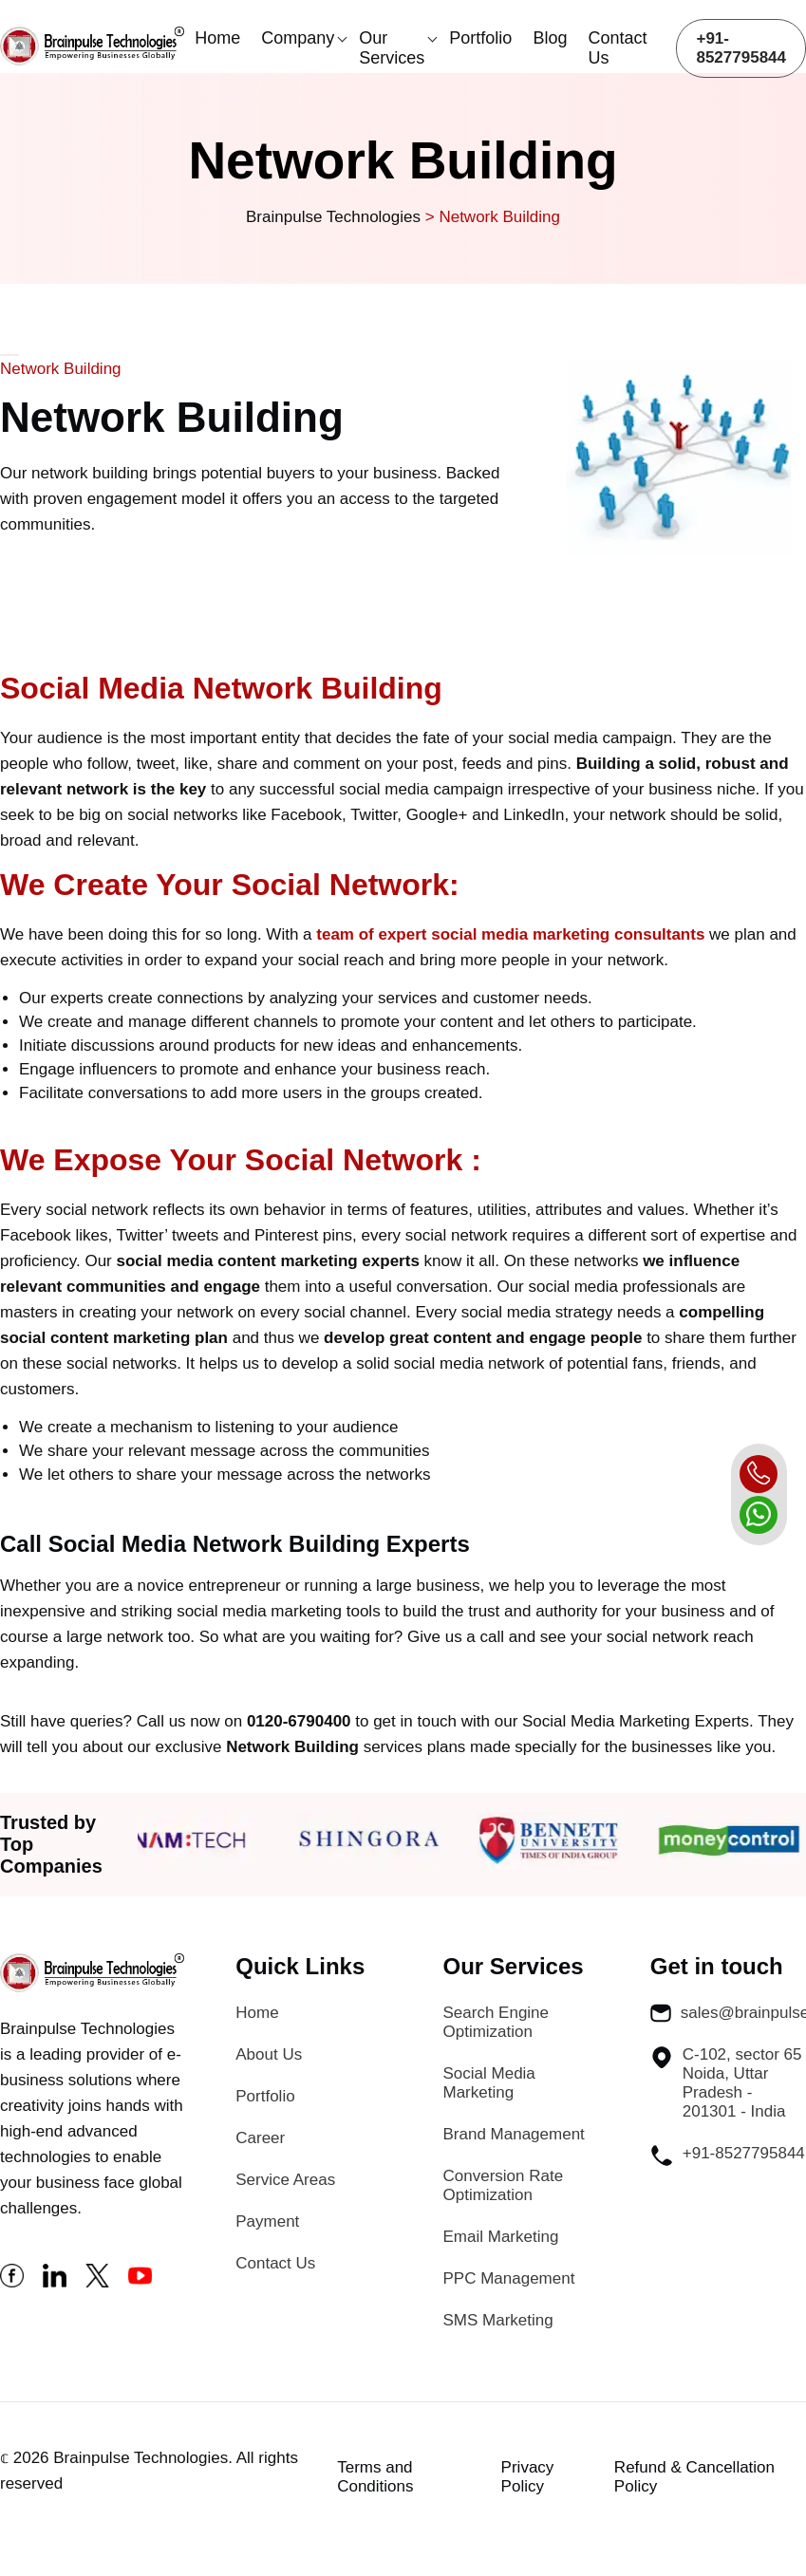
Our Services (391, 47)
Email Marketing (501, 2237)
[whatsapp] (759, 1515)
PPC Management (509, 2278)
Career (260, 2138)
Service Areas (285, 2180)
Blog (550, 37)
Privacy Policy (527, 2476)
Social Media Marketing (489, 2082)
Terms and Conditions (375, 2476)
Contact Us (617, 47)
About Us (268, 2054)
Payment (267, 2221)
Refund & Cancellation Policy (694, 2476)
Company (297, 37)
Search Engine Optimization (496, 2022)
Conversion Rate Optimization (503, 2185)
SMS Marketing (498, 2320)
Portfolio (480, 37)
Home (217, 37)
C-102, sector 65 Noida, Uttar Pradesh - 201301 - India (726, 2082)
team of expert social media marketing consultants (510, 934)
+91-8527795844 (741, 47)
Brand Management (514, 2134)
